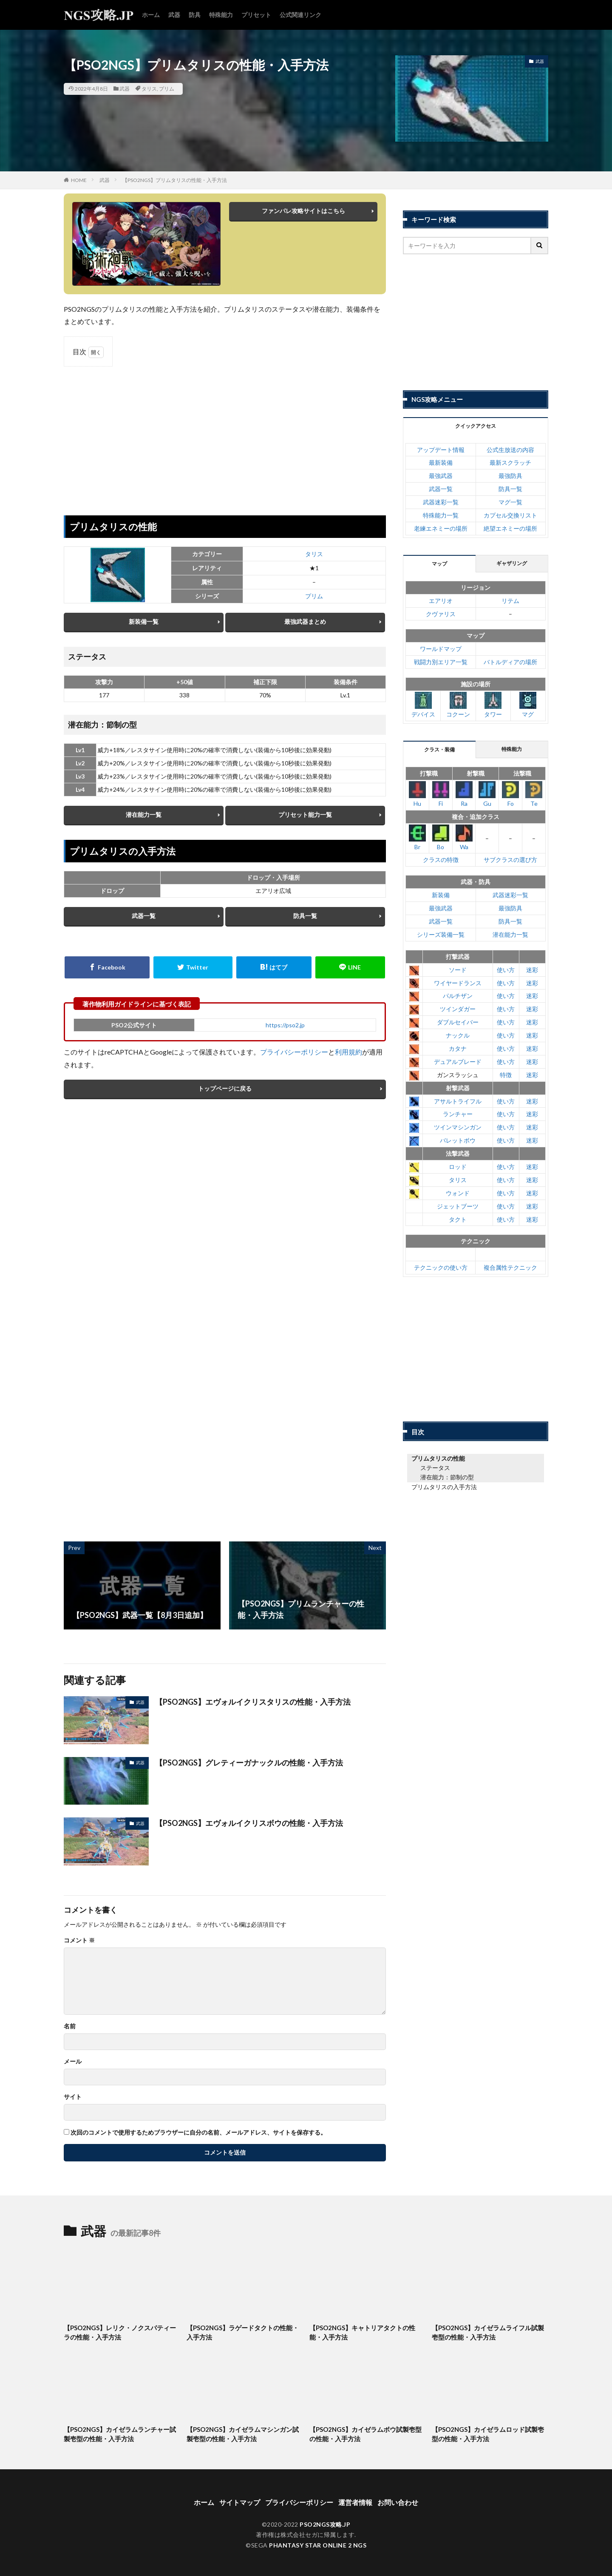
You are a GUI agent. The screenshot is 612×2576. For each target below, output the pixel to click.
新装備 (441, 894)
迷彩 (532, 969)
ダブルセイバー (458, 1022)
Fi (440, 794)
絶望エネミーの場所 (510, 528)
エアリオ (441, 600)
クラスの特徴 (441, 859)
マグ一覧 (510, 502)
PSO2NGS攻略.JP (325, 2524)
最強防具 (510, 475)
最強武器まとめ (305, 621)
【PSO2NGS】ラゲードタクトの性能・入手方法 (243, 2332)
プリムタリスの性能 (438, 1458)
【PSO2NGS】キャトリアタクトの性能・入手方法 (362, 2332)
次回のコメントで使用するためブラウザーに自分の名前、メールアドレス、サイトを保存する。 (198, 2132)
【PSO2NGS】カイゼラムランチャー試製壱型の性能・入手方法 (120, 2434)
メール (73, 2061)
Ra (464, 794)
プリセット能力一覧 (305, 814)
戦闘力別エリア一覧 (441, 661)
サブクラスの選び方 (510, 859)
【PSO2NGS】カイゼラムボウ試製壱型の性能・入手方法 (365, 2434)
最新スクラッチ (510, 462)
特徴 (506, 1074)
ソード (458, 969)
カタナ (458, 1048)
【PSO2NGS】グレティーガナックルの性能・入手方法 (249, 1762)
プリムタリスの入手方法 (444, 1486)
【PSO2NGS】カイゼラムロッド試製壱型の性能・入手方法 (488, 2434)
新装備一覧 (144, 621)
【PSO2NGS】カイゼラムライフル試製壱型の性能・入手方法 (488, 2332)
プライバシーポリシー (294, 1052)
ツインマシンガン (458, 1127)
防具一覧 (305, 915)
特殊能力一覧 (441, 515)
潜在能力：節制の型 (447, 1477)
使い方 (506, 969)
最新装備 (441, 462)
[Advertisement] (225, 434)
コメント (79, 1940)
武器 (174, 14)
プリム (166, 88)
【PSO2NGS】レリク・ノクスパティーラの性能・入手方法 (120, 2332)
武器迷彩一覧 (441, 502)
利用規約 (348, 1052)
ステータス (435, 1467)
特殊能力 (221, 14)
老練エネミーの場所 (441, 528)
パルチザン (458, 995)
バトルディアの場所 (510, 661)
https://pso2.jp (285, 1025)
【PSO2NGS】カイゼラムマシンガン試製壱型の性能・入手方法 (243, 2434)
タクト (458, 1219)
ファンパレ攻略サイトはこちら (303, 210)
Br (417, 837)
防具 (195, 14)
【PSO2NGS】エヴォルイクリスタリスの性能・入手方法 (253, 1701)
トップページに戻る (225, 1088)
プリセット (256, 14)
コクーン (458, 705)
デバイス (423, 705)
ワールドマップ (441, 648)
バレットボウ (458, 1140)
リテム (510, 600)
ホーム (151, 14)
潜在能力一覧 (144, 814)
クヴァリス (441, 613)
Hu (417, 794)
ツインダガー (458, 1008)
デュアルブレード (458, 1061)
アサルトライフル (458, 1101)
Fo (510, 794)
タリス (149, 88)
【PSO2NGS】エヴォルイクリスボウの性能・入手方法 (249, 1823)
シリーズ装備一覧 (441, 934)
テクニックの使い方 (441, 1267)
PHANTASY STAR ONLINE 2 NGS (317, 2545)
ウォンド (458, 1193)
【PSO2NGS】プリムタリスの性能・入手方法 (174, 180)
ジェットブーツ (458, 1206)
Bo (440, 837)
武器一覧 (144, 915)
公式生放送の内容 (510, 449)
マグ (527, 705)
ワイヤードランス (458, 983)
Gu (487, 794)
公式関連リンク (300, 14)
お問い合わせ (397, 2502)
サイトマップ (239, 2502)
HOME (79, 180)
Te (533, 794)
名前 (70, 2026)
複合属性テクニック (510, 1267)
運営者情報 (355, 2502)
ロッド (458, 1166)
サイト (73, 2097)
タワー (493, 705)
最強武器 (441, 475)
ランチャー (458, 1113)
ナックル (458, 1035)
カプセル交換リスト (510, 515)
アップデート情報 (441, 449)
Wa (464, 837)
